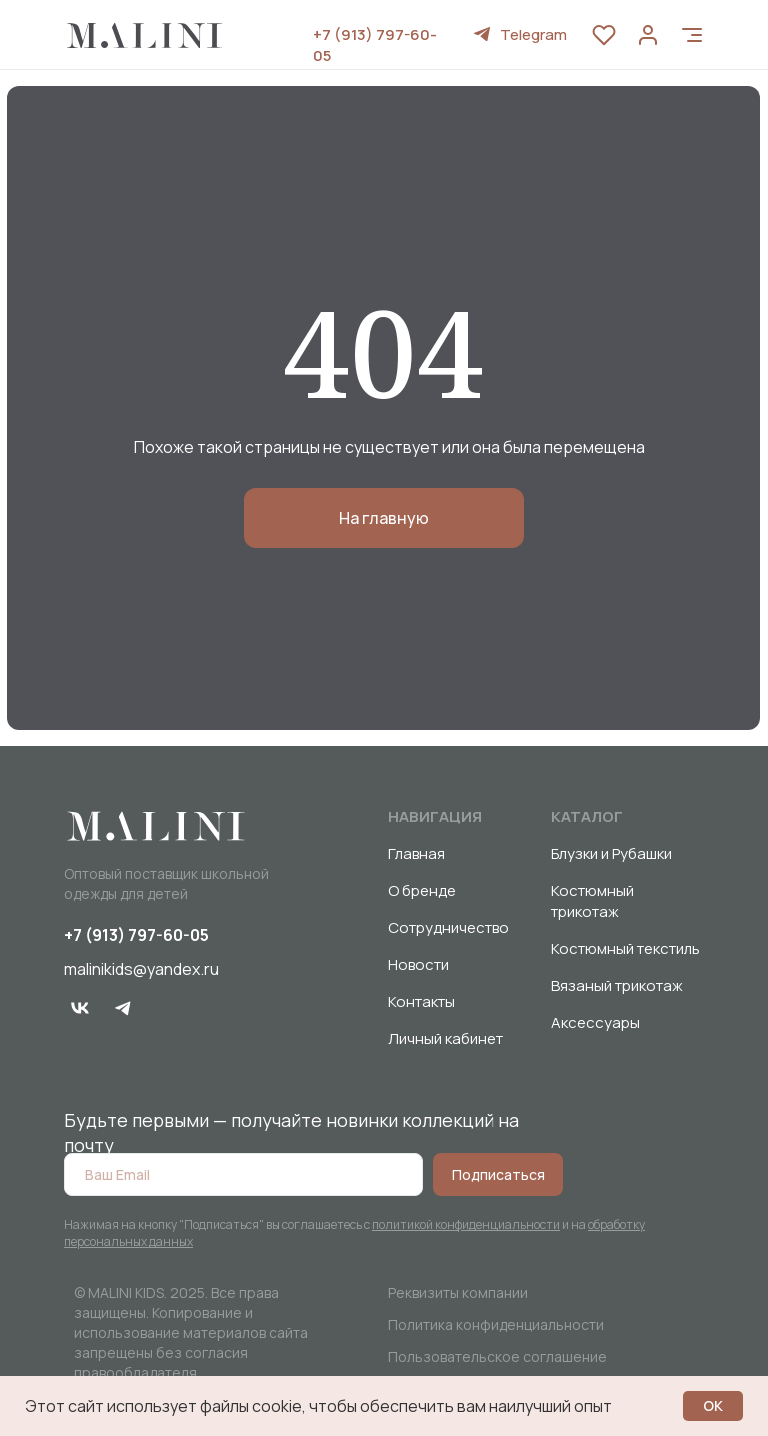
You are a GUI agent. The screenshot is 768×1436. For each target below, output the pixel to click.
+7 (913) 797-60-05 (136, 935)
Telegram (533, 34)
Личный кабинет (445, 1038)
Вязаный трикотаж (617, 985)
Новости (418, 964)
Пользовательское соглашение (497, 1356)
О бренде (422, 890)
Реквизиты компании (458, 1292)
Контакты (421, 1001)
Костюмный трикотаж (592, 901)
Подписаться (498, 1174)
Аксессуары (595, 1022)
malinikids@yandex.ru (141, 969)
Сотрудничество (448, 927)
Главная (416, 853)
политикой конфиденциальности (466, 1224)
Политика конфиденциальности (496, 1324)
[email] (243, 1174)
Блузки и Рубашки (611, 853)
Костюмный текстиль (625, 948)
